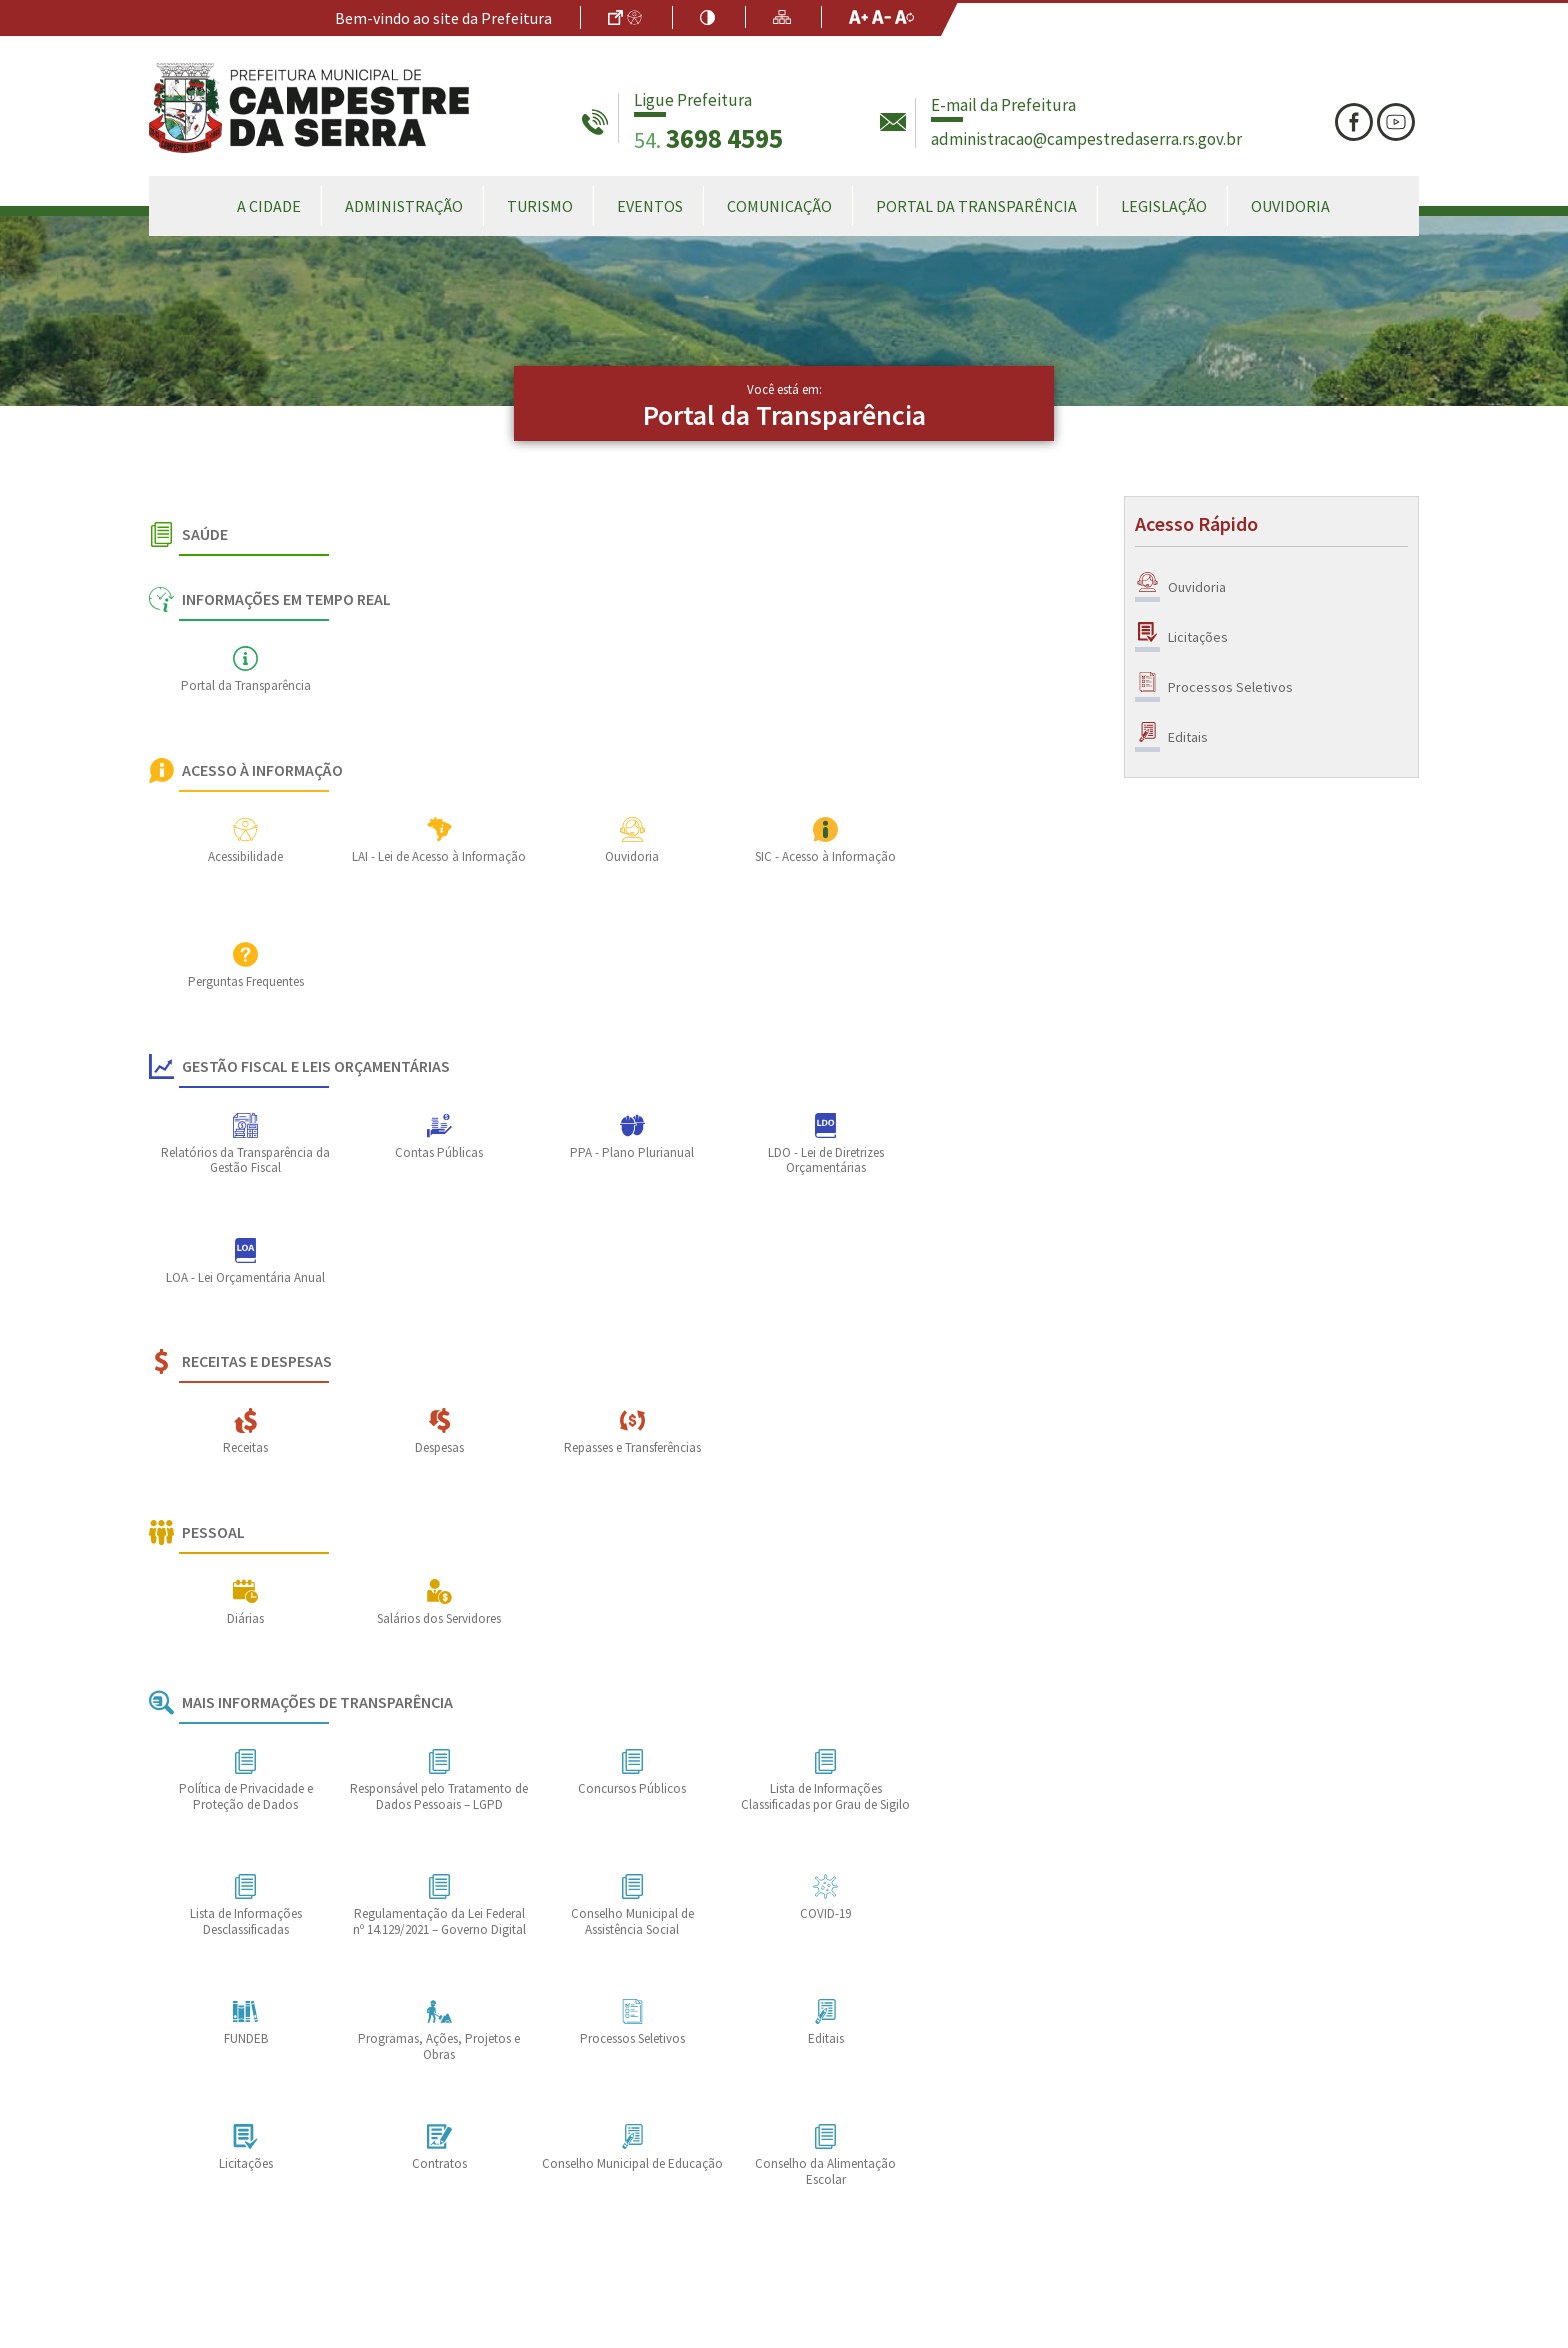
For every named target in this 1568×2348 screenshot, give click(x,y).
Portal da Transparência (976, 206)
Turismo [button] (540, 206)
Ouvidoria (1290, 206)
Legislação (1164, 206)
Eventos (650, 206)
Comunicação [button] (779, 206)
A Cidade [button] (269, 206)
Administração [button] (404, 206)
